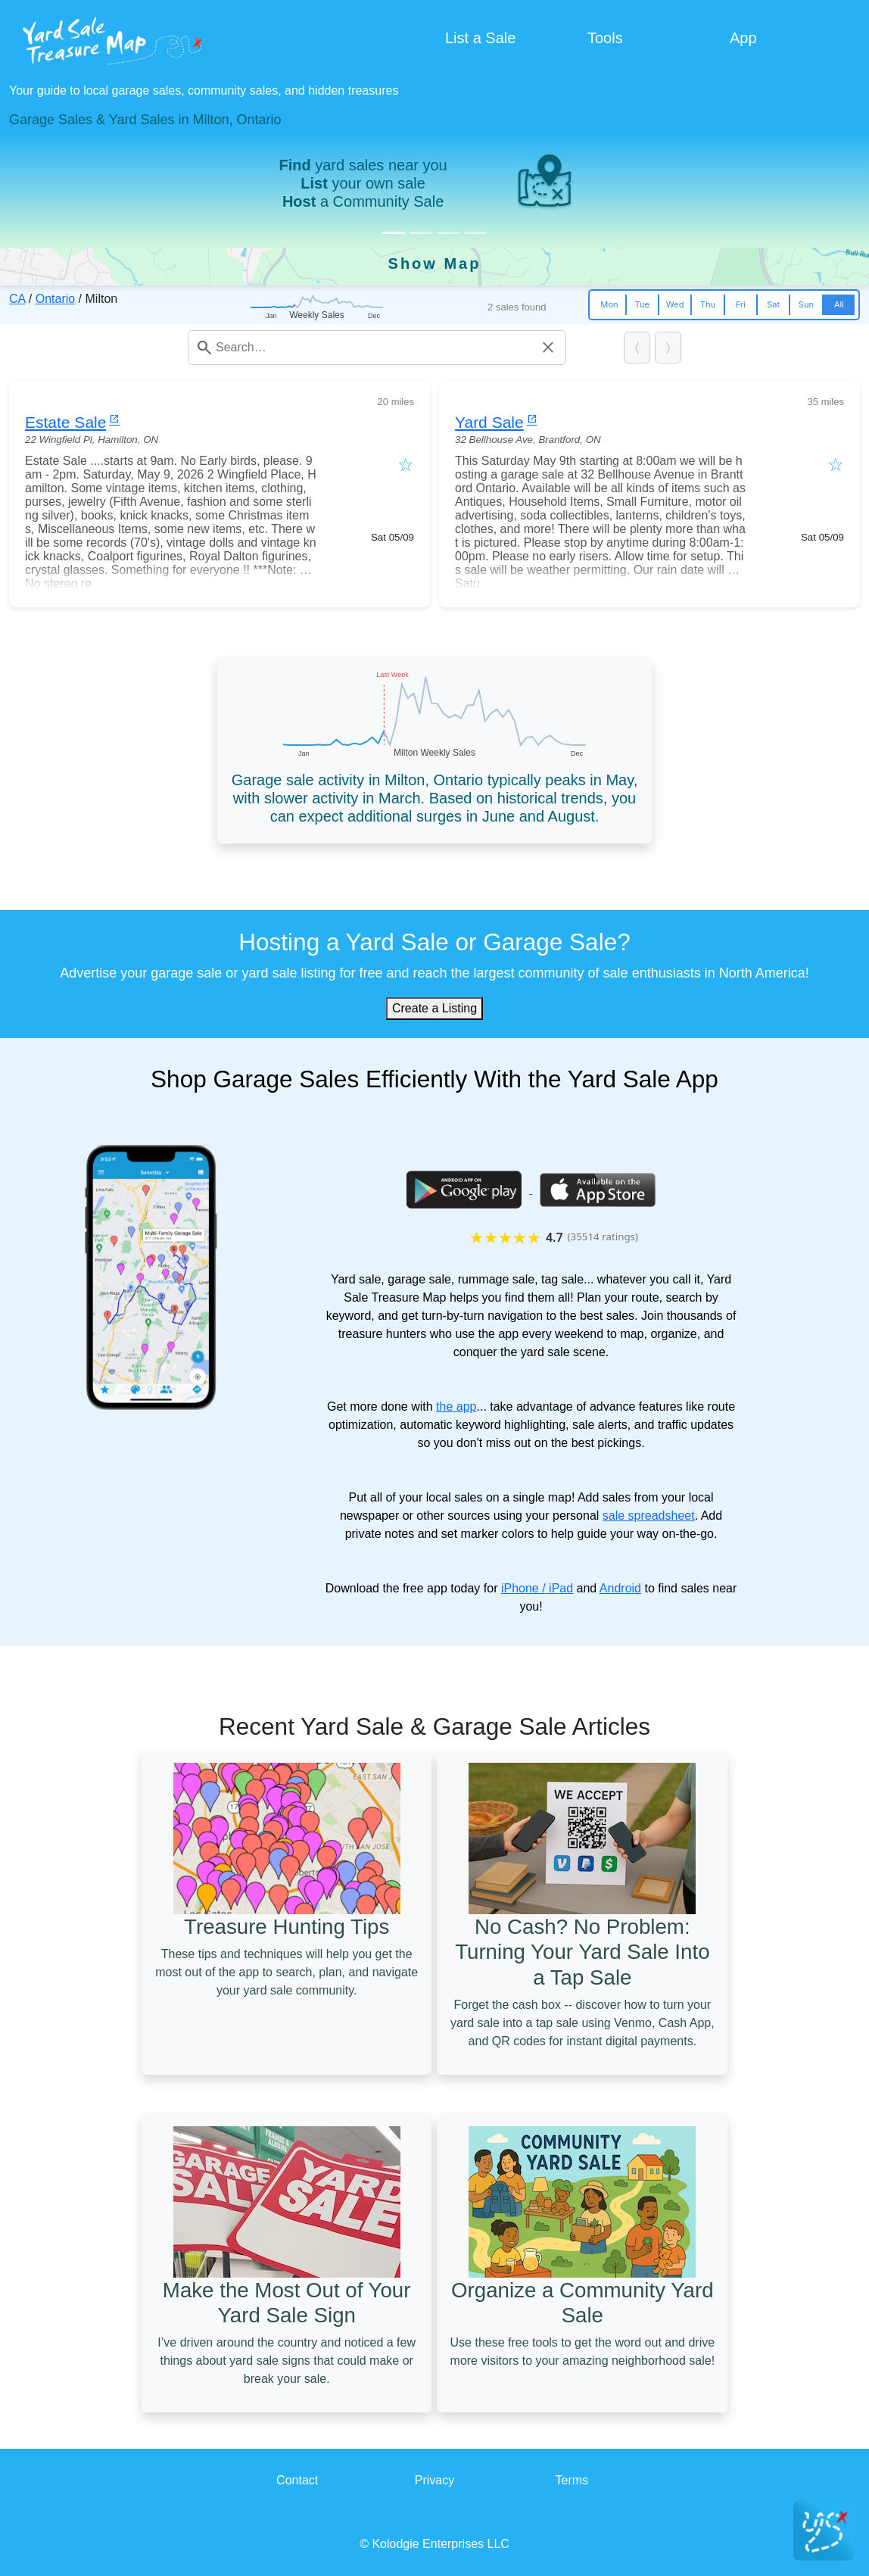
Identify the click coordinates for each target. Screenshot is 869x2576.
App (743, 38)
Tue (642, 304)
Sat (773, 304)
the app (456, 1406)
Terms (572, 2480)
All (839, 304)
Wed (675, 304)
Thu (707, 304)
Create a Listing (434, 1008)
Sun (806, 304)
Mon (609, 304)
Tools (605, 38)
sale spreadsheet (649, 1515)
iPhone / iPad (537, 1588)
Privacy (434, 2480)
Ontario (55, 298)
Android (620, 1588)
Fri (741, 304)
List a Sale (480, 38)
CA (17, 298)
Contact (297, 2480)
